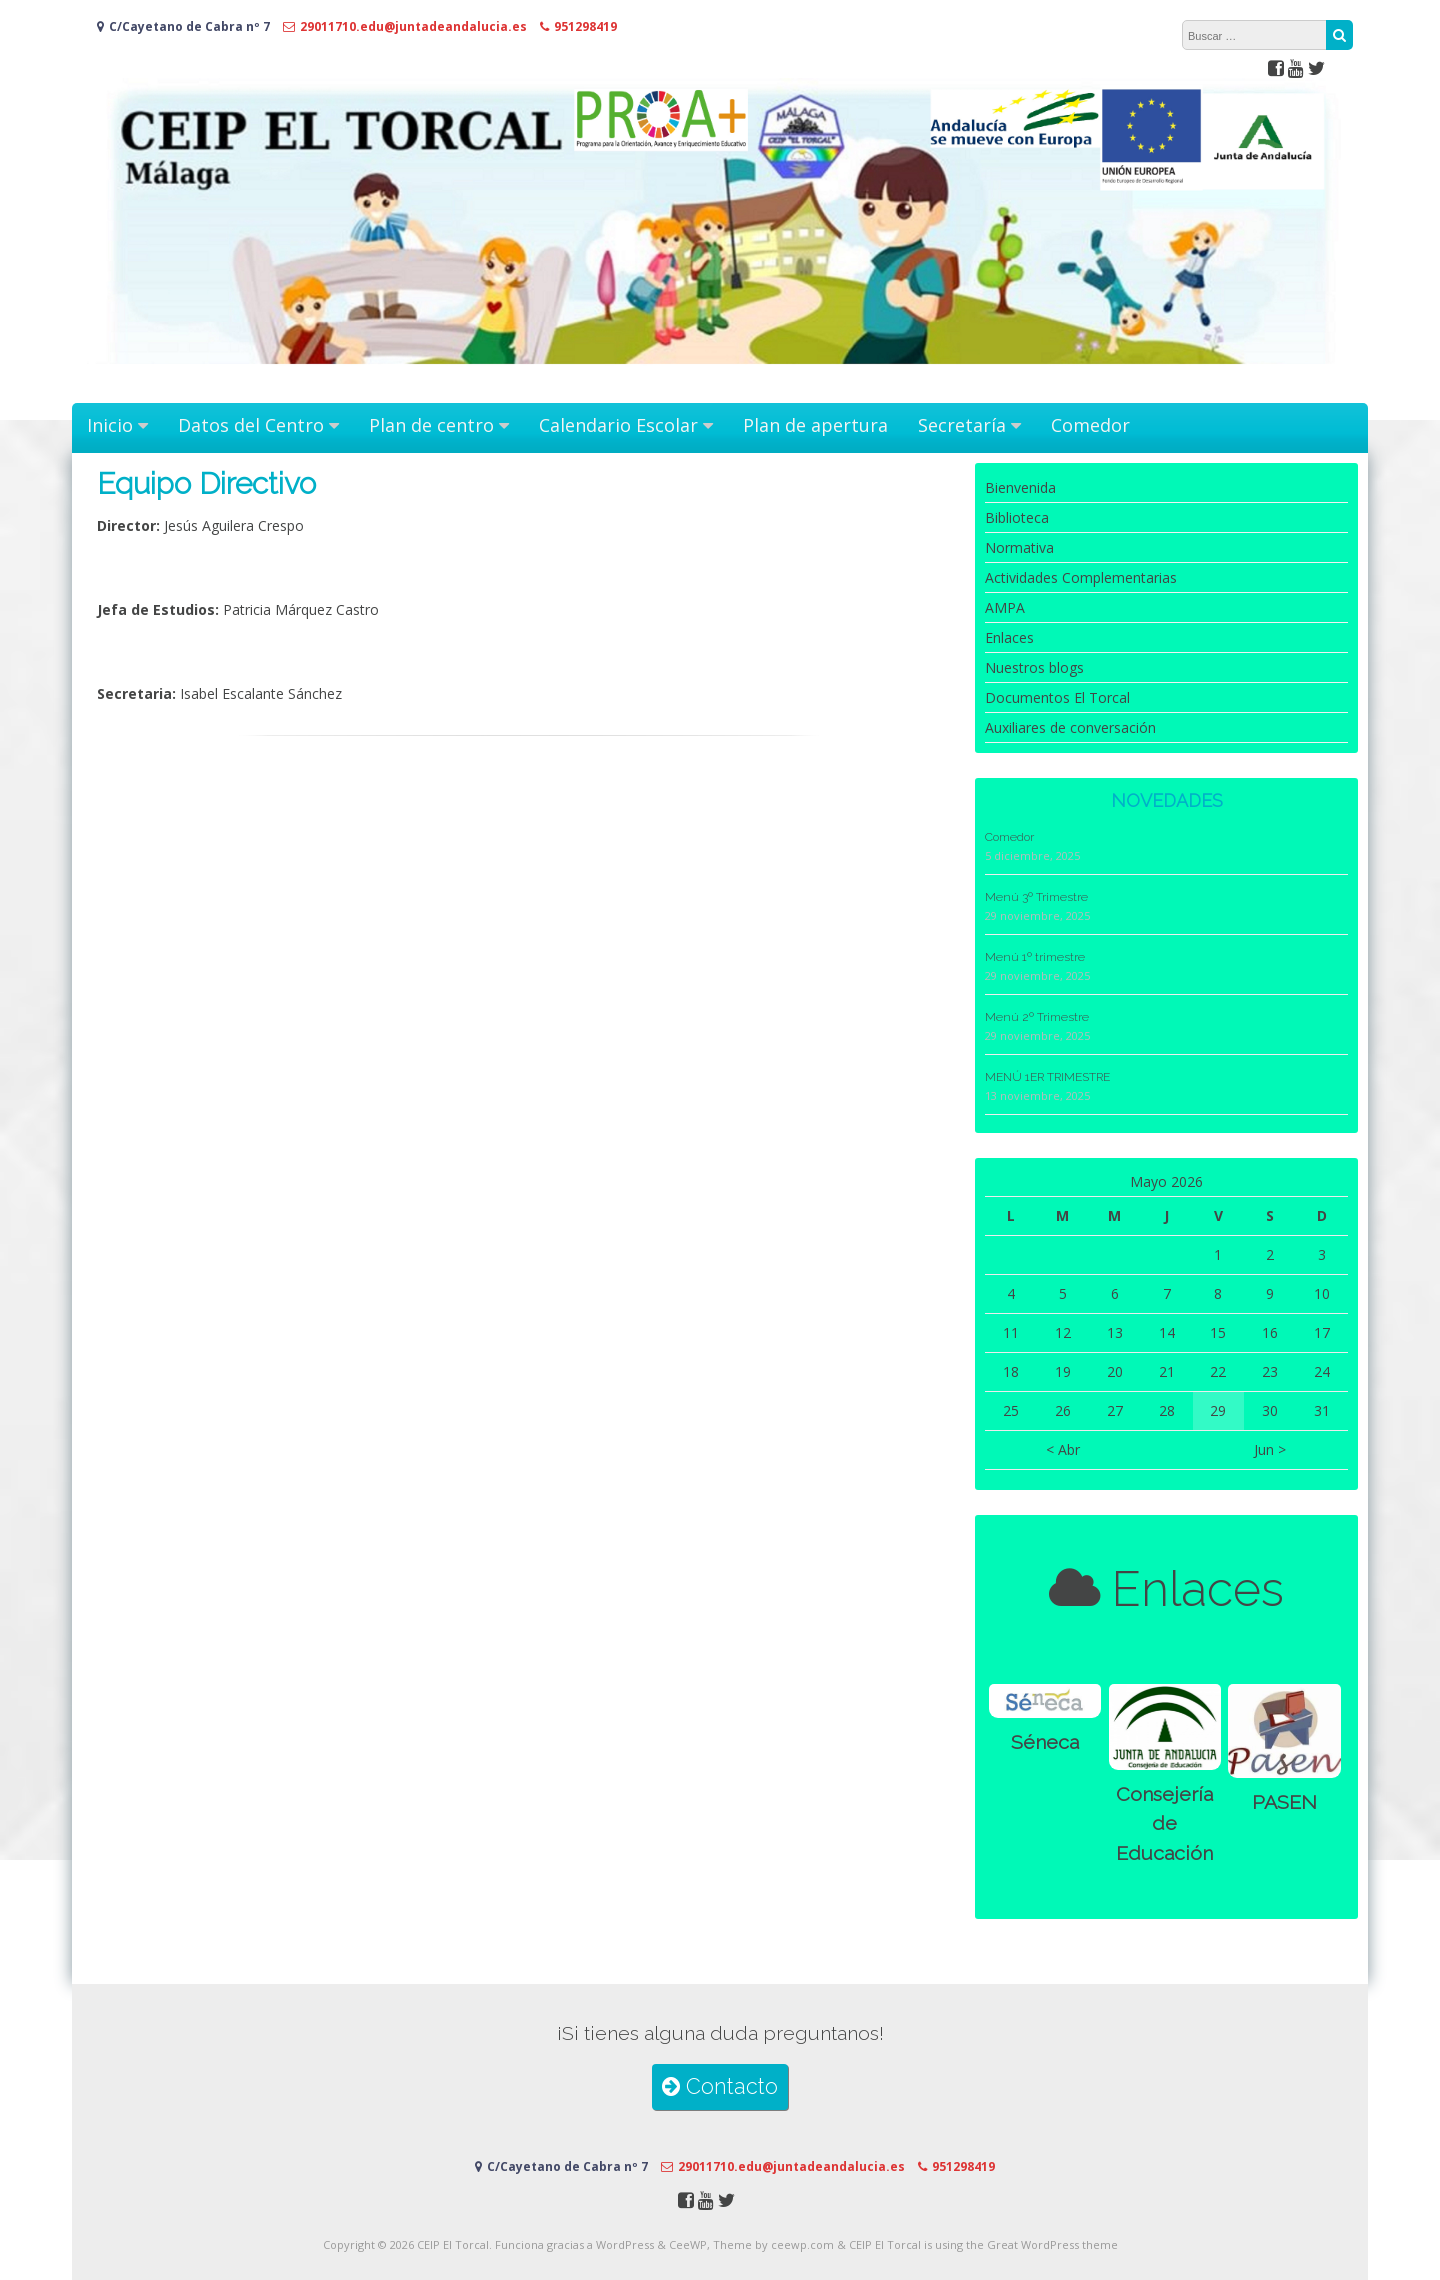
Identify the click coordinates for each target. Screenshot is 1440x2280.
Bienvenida (1020, 487)
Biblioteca (1017, 517)
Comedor (1090, 425)
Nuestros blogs (1034, 667)
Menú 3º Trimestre (1036, 897)
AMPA (1005, 607)
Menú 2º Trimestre (1037, 1017)
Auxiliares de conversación (1070, 727)
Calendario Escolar (618, 425)
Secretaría (962, 425)
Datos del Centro (251, 425)
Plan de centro (431, 425)
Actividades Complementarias (1081, 577)
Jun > (1270, 1449)
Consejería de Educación (1164, 1824)
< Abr (1063, 1449)
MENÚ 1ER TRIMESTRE (1047, 1077)
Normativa (1019, 547)
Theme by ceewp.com (773, 2244)
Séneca (1045, 1742)
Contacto (720, 2086)
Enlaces (1009, 637)
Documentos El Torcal (1057, 697)
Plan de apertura (815, 425)
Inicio (110, 425)
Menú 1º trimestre (1035, 957)
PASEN (1284, 1802)
